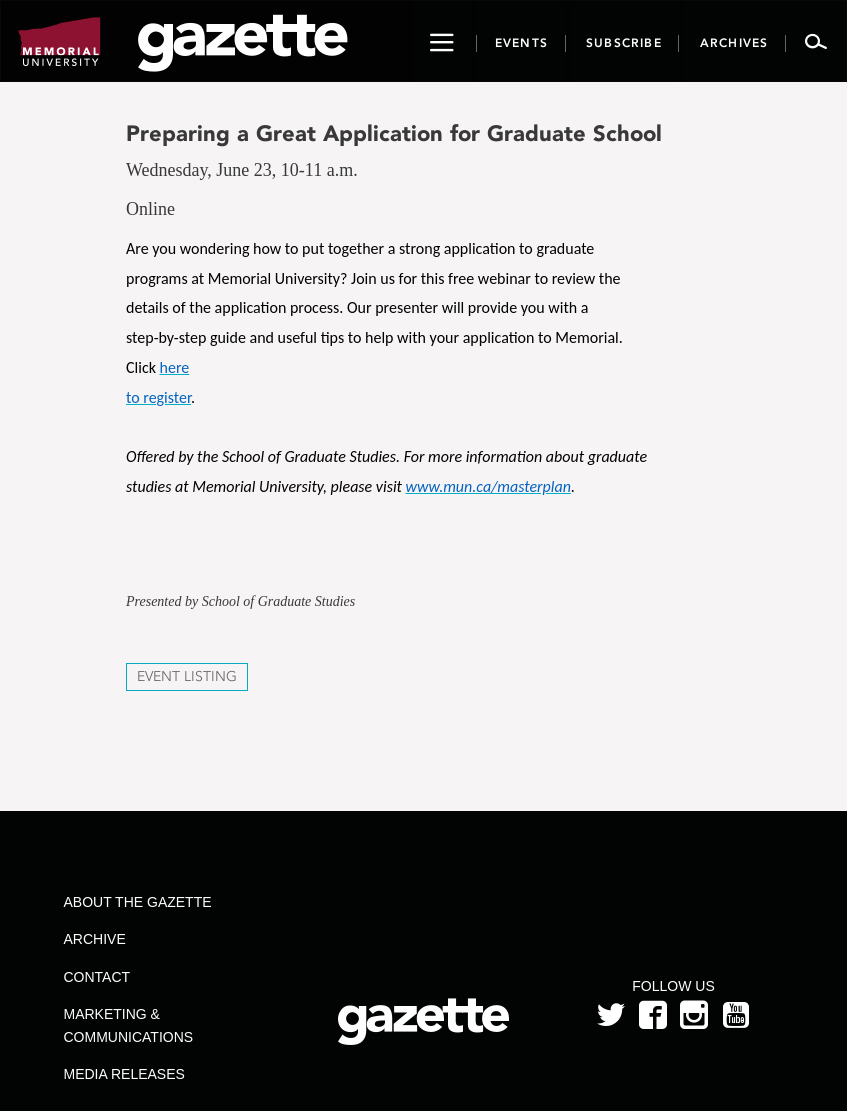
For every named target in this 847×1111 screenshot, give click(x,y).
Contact (97, 977)
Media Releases (124, 1074)
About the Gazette (138, 902)
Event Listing (187, 676)
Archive (95, 939)
